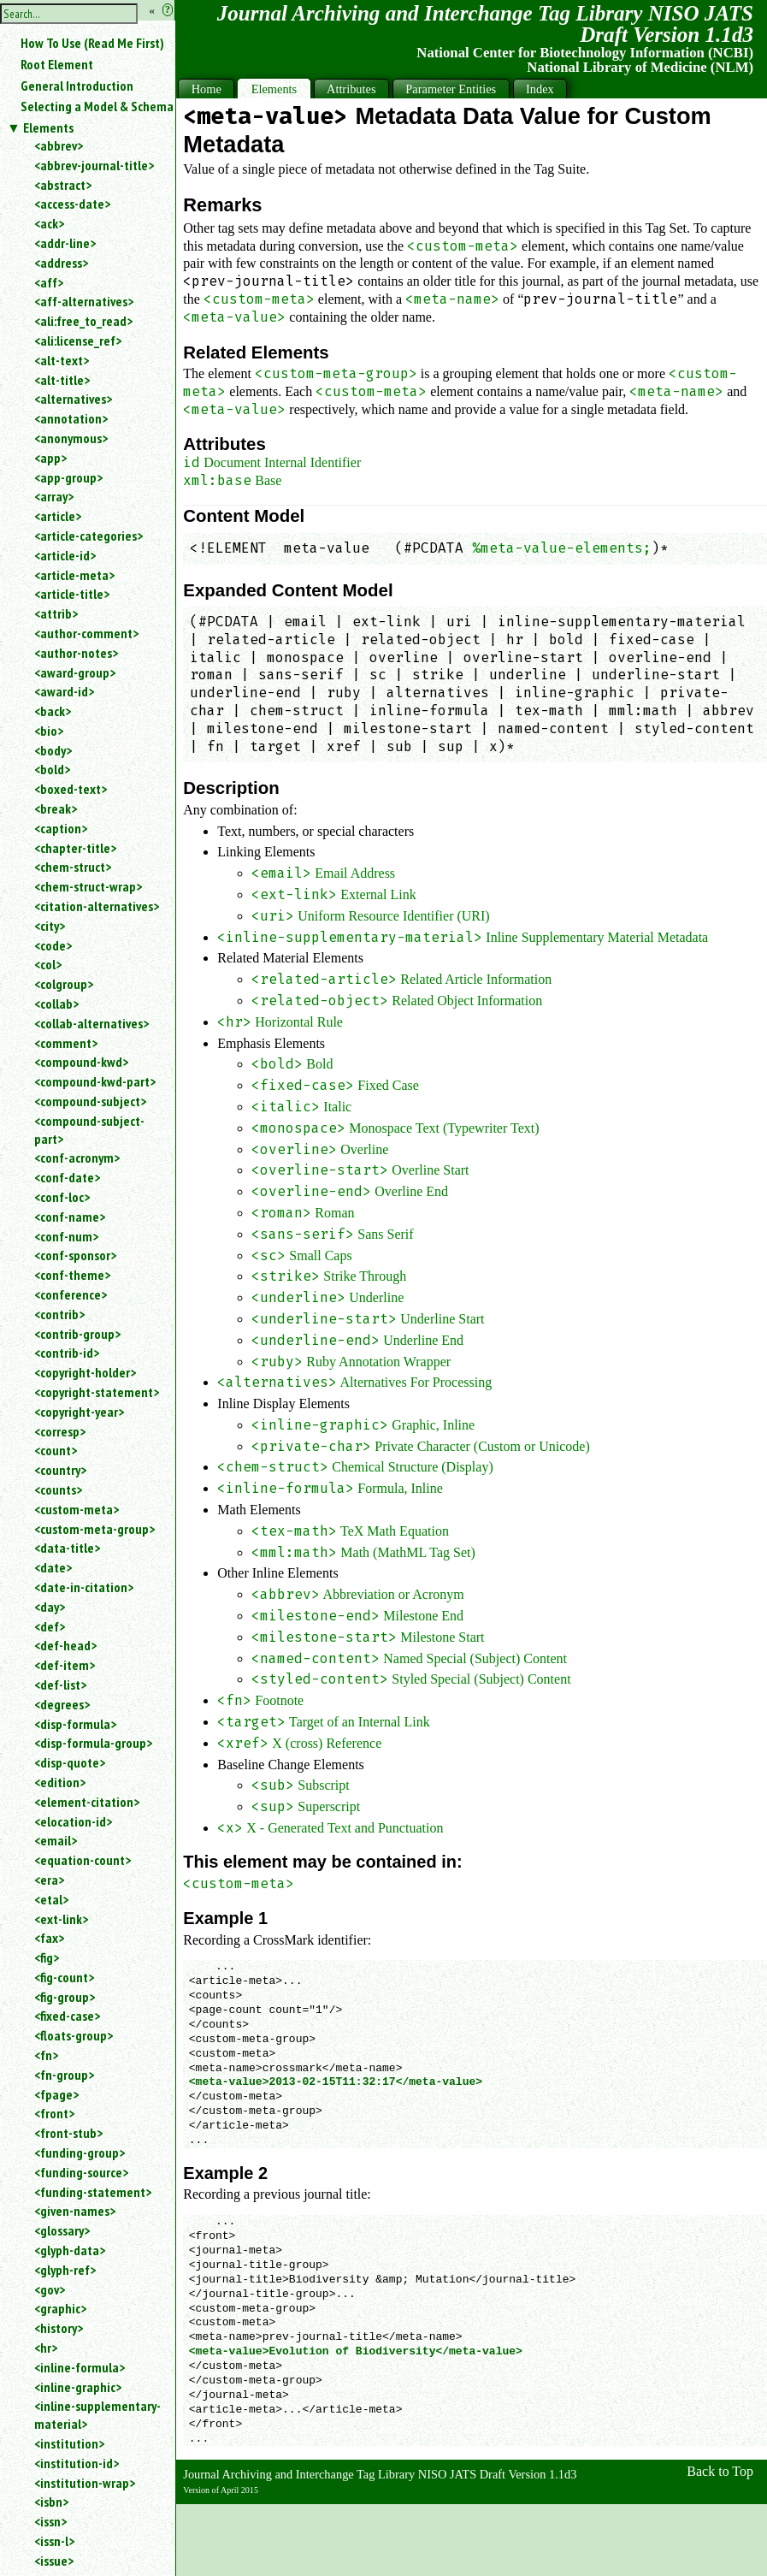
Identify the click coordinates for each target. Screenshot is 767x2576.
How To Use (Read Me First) (92, 42)
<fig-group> (64, 1996)
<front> (54, 2113)
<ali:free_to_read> (83, 320)
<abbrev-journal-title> (94, 165)
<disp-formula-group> (93, 1742)
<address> (61, 262)
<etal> (51, 1899)
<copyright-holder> (85, 1372)
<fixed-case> (67, 2015)
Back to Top (720, 2471)
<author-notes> (76, 652)
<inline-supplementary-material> (97, 2414)
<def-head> (65, 1645)
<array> (54, 496)
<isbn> (51, 2501)
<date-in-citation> (83, 1587)
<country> (60, 1469)
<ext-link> (61, 1919)
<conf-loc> (62, 1196)
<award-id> (64, 691)
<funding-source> (81, 2172)
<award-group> (74, 672)
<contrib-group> (77, 1333)
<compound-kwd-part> (95, 1081)
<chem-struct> (72, 866)
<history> (58, 2327)
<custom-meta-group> (94, 1528)
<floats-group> (73, 2035)
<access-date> (72, 203)
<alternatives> (73, 398)
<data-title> (67, 1547)
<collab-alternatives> (91, 1023)
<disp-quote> (69, 1762)
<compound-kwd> (81, 1061)
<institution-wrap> (84, 2482)
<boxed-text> (70, 788)
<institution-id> (76, 2463)
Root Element (57, 64)
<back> (52, 711)
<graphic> (60, 2308)
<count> (55, 1450)
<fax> (49, 1937)
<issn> (50, 2521)
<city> (49, 925)
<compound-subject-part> (89, 1129)
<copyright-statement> (96, 1392)
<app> (50, 457)
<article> (57, 515)
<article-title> (71, 593)
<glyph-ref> (65, 2269)
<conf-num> (66, 1236)
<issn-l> (54, 2540)
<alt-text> (61, 360)
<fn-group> (64, 2074)
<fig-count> (64, 1977)
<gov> (49, 2289)
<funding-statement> (92, 2191)
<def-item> (64, 1664)
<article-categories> (88, 535)
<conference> (70, 1294)
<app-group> (68, 477)
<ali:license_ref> (77, 340)
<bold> (52, 769)
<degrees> (62, 1704)
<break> (55, 808)
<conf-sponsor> (75, 1255)
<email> (55, 1840)
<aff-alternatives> (83, 301)
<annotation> (71, 418)
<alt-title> (62, 379)
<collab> (56, 1003)
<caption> (60, 828)
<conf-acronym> (77, 1157)
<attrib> (56, 613)
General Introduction (77, 85)
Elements (48, 127)
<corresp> (60, 1431)
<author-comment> (86, 633)
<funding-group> (79, 2152)
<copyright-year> (79, 1411)
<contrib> (59, 1314)
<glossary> (62, 2230)
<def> (49, 1626)
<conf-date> (67, 1177)
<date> (53, 1567)
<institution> (69, 2443)
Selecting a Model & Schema (97, 106)
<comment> (65, 1042)
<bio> (48, 730)
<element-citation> (86, 1801)
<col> (48, 964)
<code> (53, 945)
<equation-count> (82, 1859)
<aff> (48, 282)
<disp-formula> (75, 1723)
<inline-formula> (79, 2367)
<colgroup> (63, 983)
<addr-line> (65, 243)
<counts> (58, 1489)
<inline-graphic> (77, 2386)
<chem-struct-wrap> (88, 886)
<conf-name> (69, 1216)
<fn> (46, 2055)
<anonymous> (71, 438)
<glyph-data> (69, 2250)
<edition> (60, 1782)
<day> (49, 1606)
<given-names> (74, 2210)
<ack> (49, 223)
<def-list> (60, 1684)
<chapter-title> (75, 847)
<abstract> (62, 184)
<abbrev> (58, 145)
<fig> (46, 1957)
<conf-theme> (72, 1274)
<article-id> (65, 555)
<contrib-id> (66, 1352)
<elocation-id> (73, 1821)
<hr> (45, 2347)
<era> (49, 1879)
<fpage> (56, 2094)
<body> (53, 750)
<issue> (54, 2560)
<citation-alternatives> (96, 906)
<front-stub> (68, 2132)
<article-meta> (74, 574)
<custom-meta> (76, 1509)
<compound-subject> (90, 1101)
